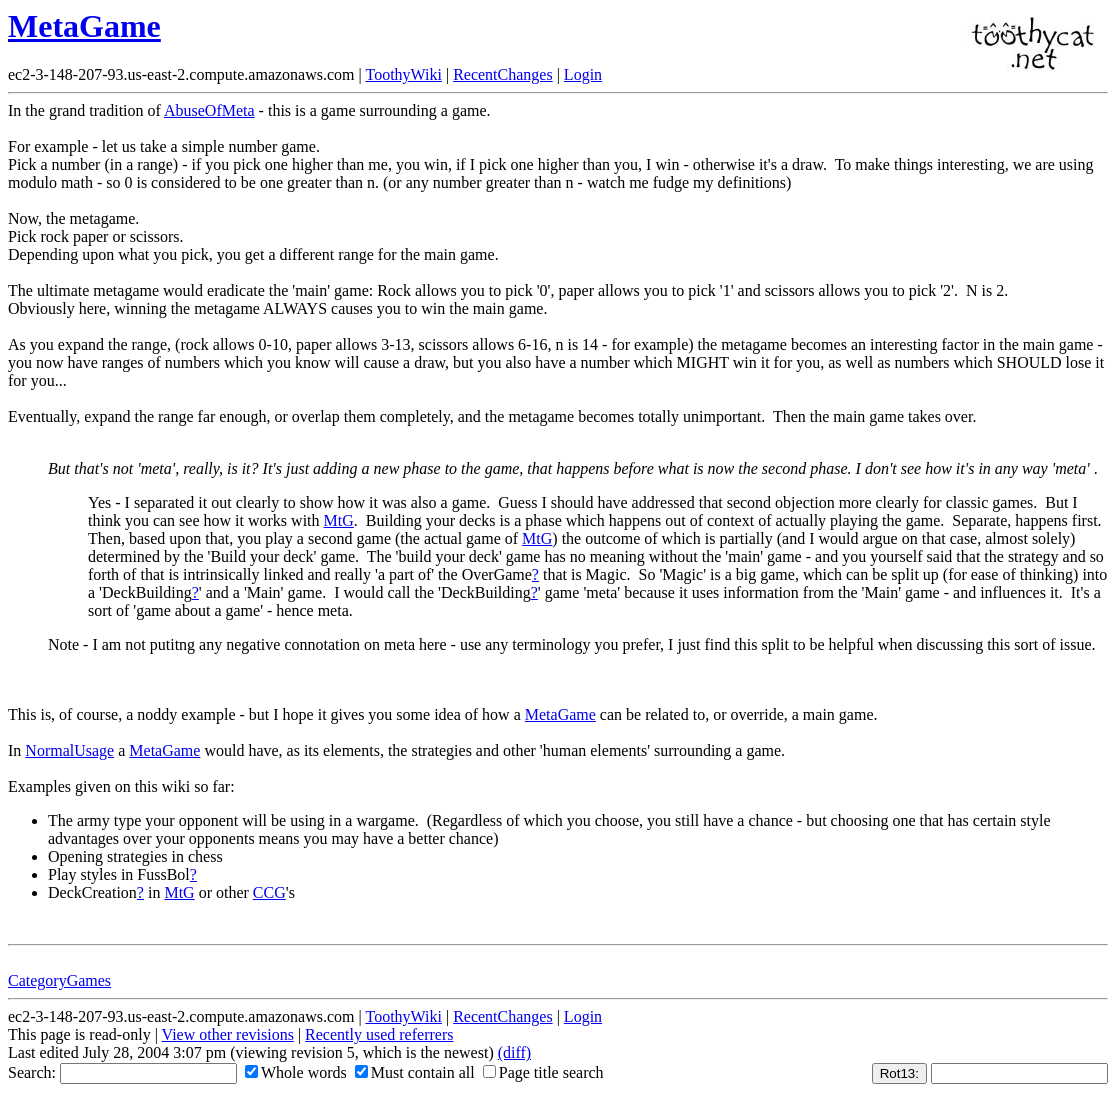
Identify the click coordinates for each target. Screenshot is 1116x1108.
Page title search (543, 1072)
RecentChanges (503, 74)
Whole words (296, 1072)
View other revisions (228, 1034)
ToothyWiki (403, 74)
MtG (339, 520)
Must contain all (415, 1072)
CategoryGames (59, 980)
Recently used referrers (379, 1034)
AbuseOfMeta (209, 110)
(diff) (514, 1052)
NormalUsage (69, 750)
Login (583, 74)
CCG (269, 892)
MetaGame (84, 26)
